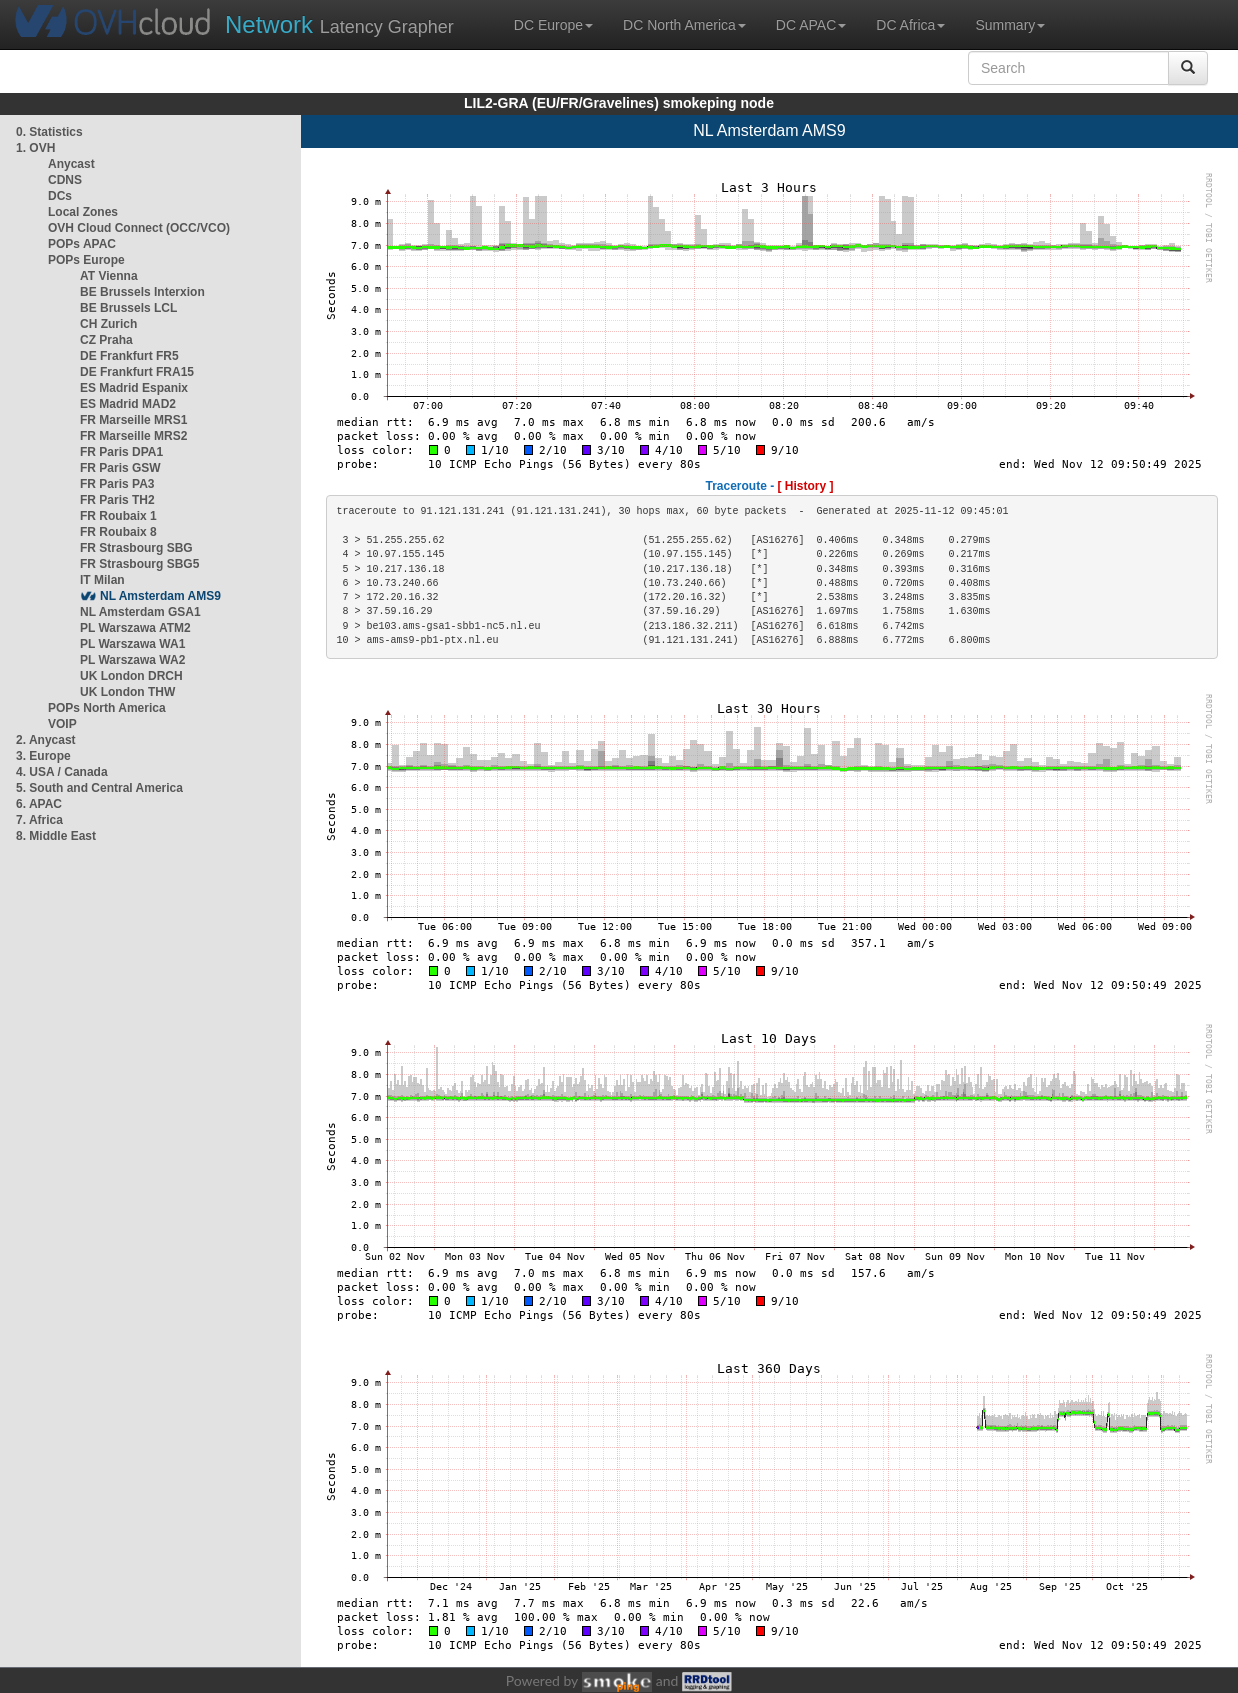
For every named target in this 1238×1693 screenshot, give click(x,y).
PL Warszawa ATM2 (135, 628)
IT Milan (102, 580)
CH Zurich (108, 324)
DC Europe (553, 25)
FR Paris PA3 (117, 484)
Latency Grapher (339, 24)
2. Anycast (46, 740)
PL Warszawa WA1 (132, 644)
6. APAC (39, 804)
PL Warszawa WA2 (132, 660)
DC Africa (910, 25)
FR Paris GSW (120, 468)
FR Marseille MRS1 (133, 420)
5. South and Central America (99, 788)
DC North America (684, 25)
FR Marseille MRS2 (133, 436)
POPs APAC (82, 244)
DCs (60, 196)
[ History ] (806, 486)
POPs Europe (86, 260)
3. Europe (43, 756)
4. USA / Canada (62, 772)
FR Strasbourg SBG (136, 548)
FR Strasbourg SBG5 (139, 564)
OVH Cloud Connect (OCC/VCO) (139, 228)
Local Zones (83, 212)
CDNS (65, 180)
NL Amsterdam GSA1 (140, 612)
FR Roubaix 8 (118, 532)
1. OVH (35, 148)
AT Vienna (109, 276)
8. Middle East (56, 836)
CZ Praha (106, 340)
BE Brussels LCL (128, 308)
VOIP (62, 724)
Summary (1010, 25)
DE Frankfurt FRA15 (137, 372)
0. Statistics (49, 132)
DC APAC (811, 25)
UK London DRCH (131, 676)
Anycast (71, 164)
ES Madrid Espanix (134, 388)
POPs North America (107, 708)
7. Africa (39, 820)
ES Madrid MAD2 (128, 404)
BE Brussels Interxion (142, 292)
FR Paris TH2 (117, 500)
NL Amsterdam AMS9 (160, 596)
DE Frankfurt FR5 (129, 356)
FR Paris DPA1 (121, 452)
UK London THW (127, 692)
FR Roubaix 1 (118, 516)
